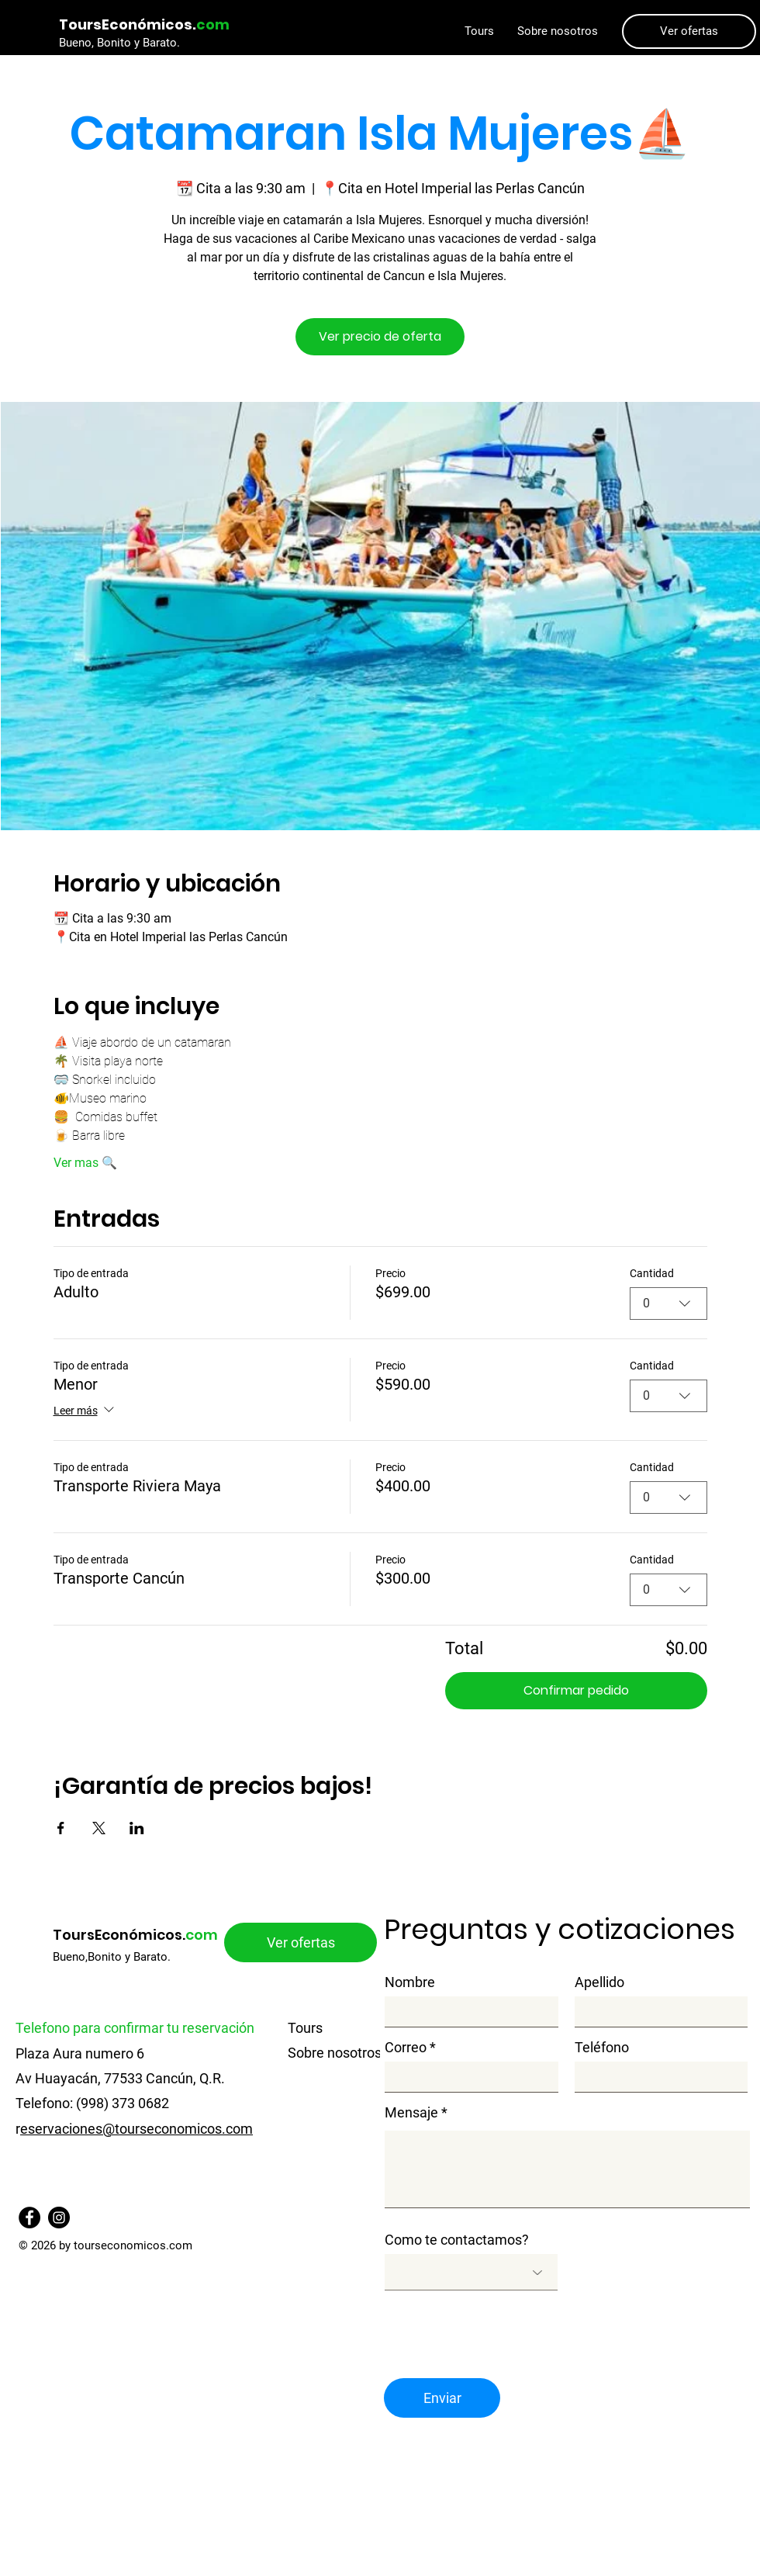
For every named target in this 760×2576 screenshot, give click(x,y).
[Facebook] (29, 2217)
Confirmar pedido (576, 1690)
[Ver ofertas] (689, 31)
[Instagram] (59, 2217)
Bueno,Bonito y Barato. (112, 1957)
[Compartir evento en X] (99, 1828)
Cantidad (652, 1273)
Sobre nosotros (335, 2053)
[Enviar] (442, 2398)
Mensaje (411, 2113)
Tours (305, 2028)
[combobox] (668, 1303)
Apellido (599, 1982)
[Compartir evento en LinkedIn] (137, 1828)
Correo (406, 2048)
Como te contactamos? (457, 2240)
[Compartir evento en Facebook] (61, 1828)
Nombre (410, 1982)
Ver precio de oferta (380, 336)
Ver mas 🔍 (85, 1162)
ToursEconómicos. (135, 1934)
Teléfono (602, 2048)
